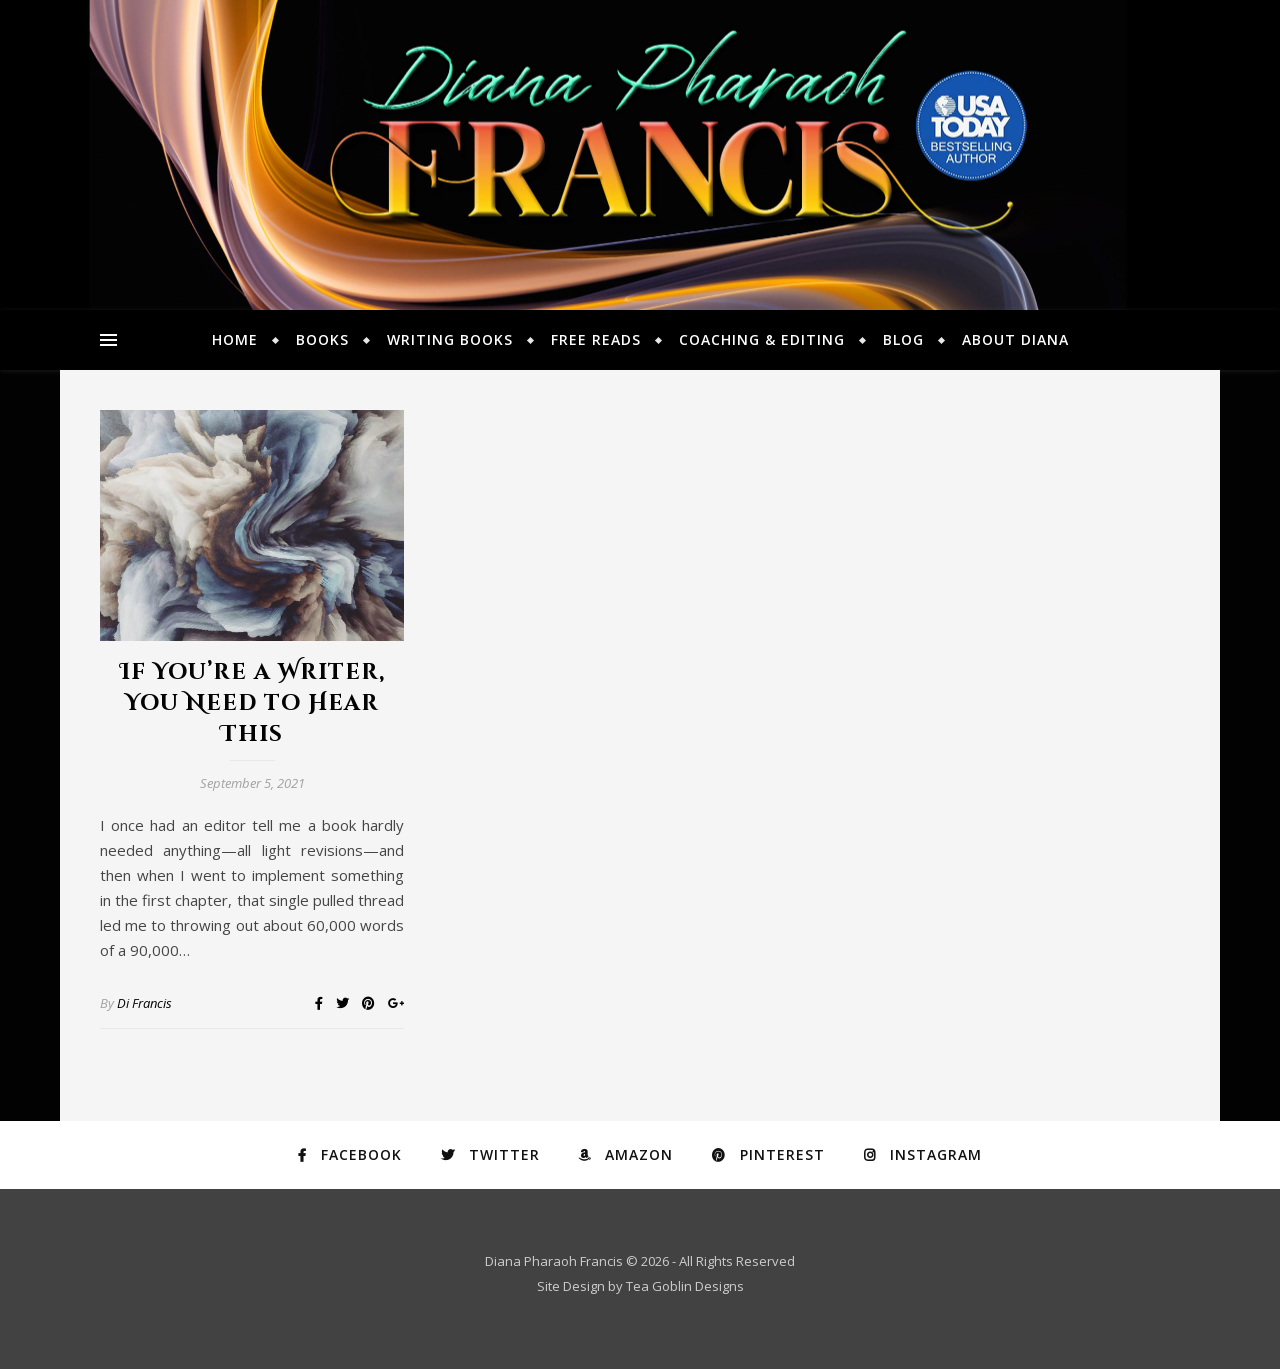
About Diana (1015, 339)
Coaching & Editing (762, 339)
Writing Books (450, 339)
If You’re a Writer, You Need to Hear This (252, 703)
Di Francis (144, 1003)
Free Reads (596, 339)
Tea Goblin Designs (685, 1286)
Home (235, 339)
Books (322, 339)
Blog (903, 339)
